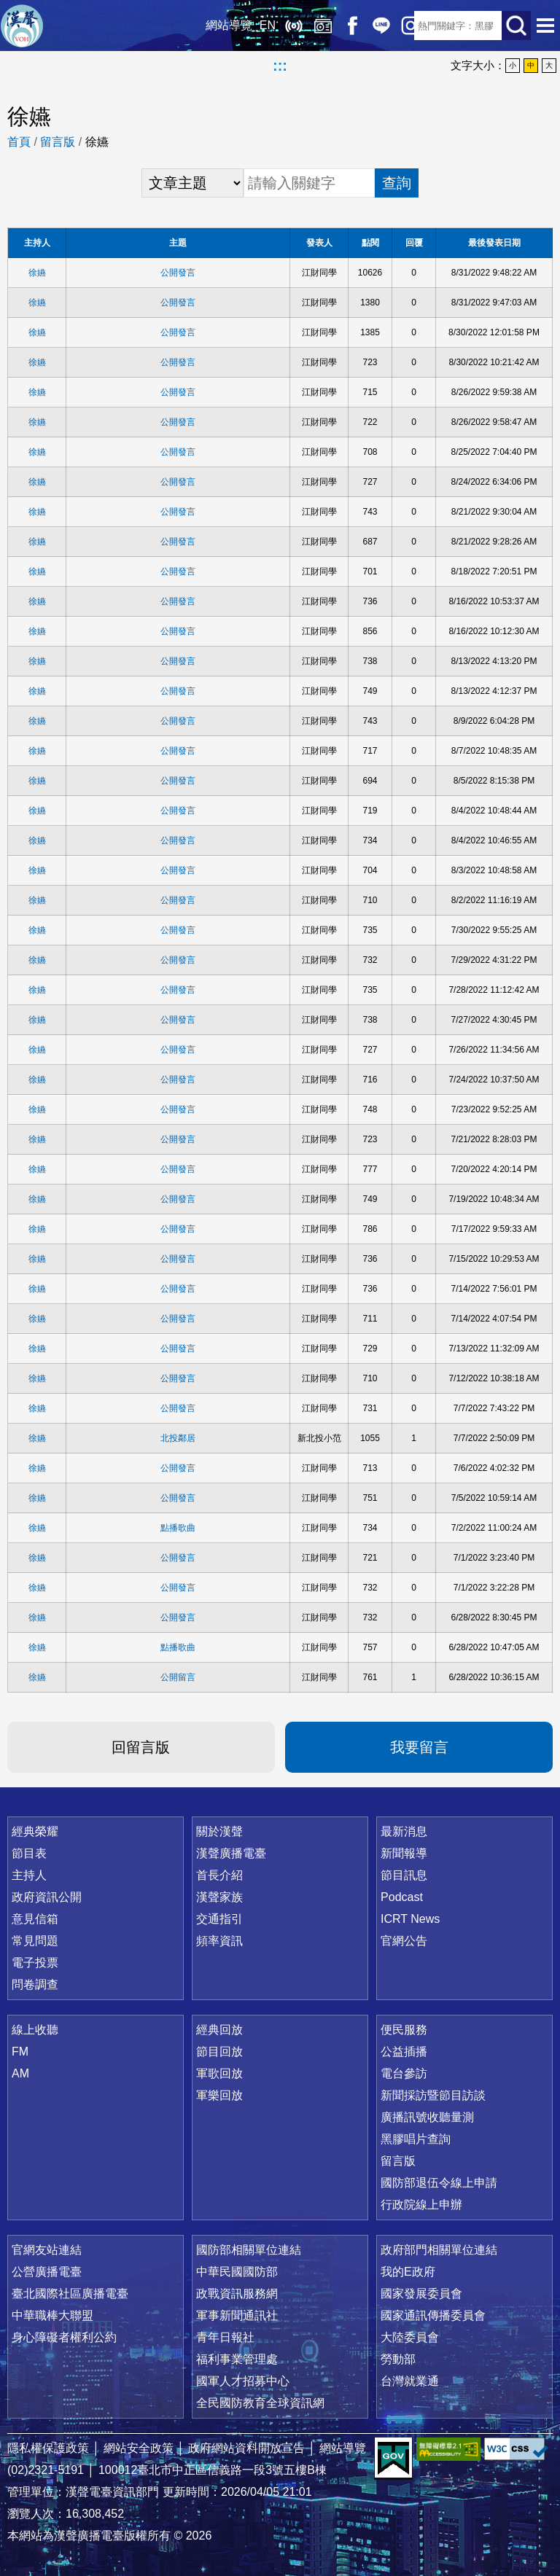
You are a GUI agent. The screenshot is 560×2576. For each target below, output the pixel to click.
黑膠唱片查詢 (416, 2139)
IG (399, 25)
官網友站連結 (47, 2250)
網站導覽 (218, 25)
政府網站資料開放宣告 (246, 2448)
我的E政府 (408, 2271)
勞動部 (398, 2359)
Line (370, 25)
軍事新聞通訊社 (237, 2315)
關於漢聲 (219, 1831)
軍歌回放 (219, 2073)
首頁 (19, 142)
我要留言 (419, 1747)
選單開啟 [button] (545, 25)
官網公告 (404, 1941)
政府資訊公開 (47, 1897)
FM (20, 2051)
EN (257, 25)
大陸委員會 (410, 2337)
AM (20, 2073)
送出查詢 (516, 25)
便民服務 (404, 2029)
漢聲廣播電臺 (22, 25)
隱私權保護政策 (48, 2448)
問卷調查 (35, 1984)
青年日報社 (225, 2337)
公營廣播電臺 (47, 2271)
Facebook (341, 25)
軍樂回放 (219, 2095)
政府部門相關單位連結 (439, 2250)
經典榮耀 (35, 1831)
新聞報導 (404, 1853)
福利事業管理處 (237, 2359)
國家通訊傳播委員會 (433, 2315)
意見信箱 (35, 1919)
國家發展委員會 (421, 2293)
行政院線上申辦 (421, 2204)
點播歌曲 (177, 1528)
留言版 (57, 142)
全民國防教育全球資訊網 (260, 2403)
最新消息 (404, 1831)
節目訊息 (404, 1875)
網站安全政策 (139, 2448)
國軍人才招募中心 (242, 2381)
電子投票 (35, 1962)
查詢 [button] (396, 183)
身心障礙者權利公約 (64, 2337)
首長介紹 (219, 1875)
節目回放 (219, 2051)
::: (280, 66)
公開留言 (177, 1677)
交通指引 (219, 1919)
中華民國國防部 (237, 2271)
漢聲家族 (219, 1897)
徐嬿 (37, 273)
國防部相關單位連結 (248, 2250)
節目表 (29, 1853)
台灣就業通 (410, 2381)
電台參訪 (404, 2073)
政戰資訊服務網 (237, 2293)
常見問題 (35, 1941)
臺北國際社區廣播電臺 (70, 2293)
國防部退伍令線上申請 (439, 2183)
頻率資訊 (219, 1941)
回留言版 (141, 1747)
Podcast (402, 1897)
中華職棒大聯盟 (52, 2315)
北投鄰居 (177, 1438)
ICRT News (410, 1919)
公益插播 (404, 2051)
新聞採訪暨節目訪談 (433, 2095)
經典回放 (312, 25)
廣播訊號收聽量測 (427, 2117)
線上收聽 (283, 25)
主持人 (29, 1875)
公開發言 (177, 273)
